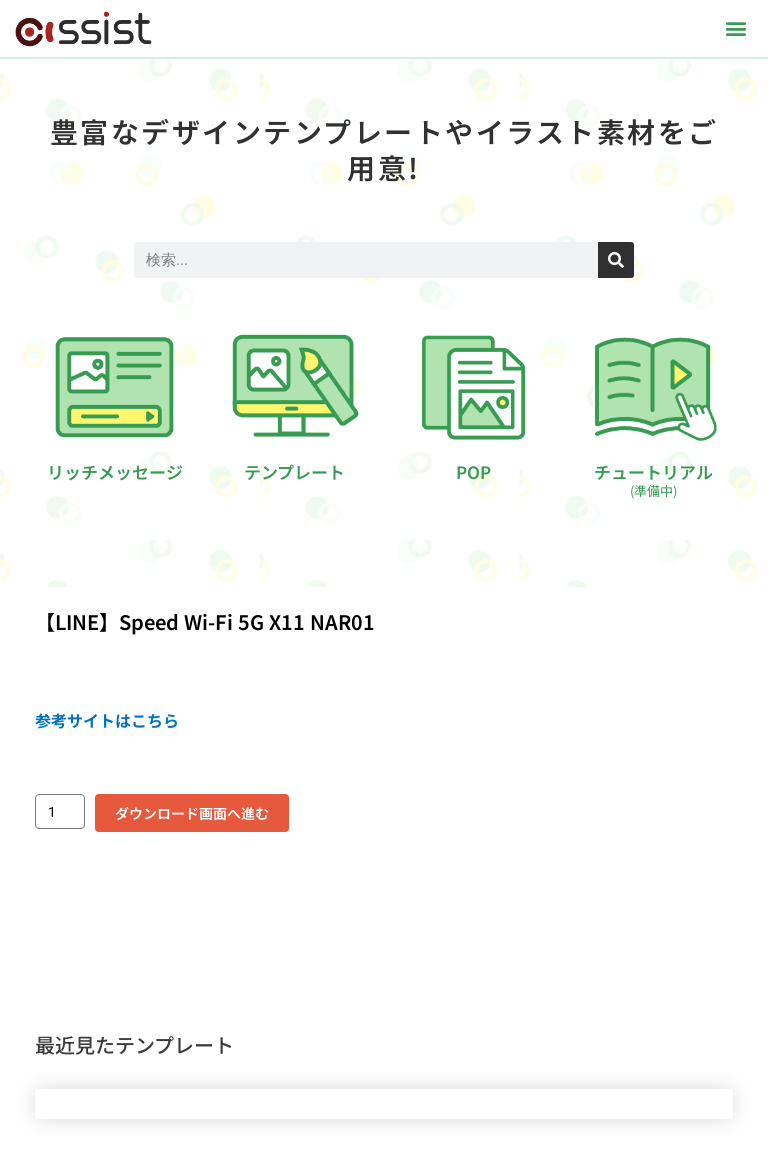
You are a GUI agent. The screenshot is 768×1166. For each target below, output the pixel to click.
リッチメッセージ (115, 471)
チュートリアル (653, 479)
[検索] (616, 260)
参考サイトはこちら (107, 720)
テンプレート (294, 471)
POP (473, 471)
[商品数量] (60, 811)
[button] (736, 28)
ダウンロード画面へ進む (192, 813)
